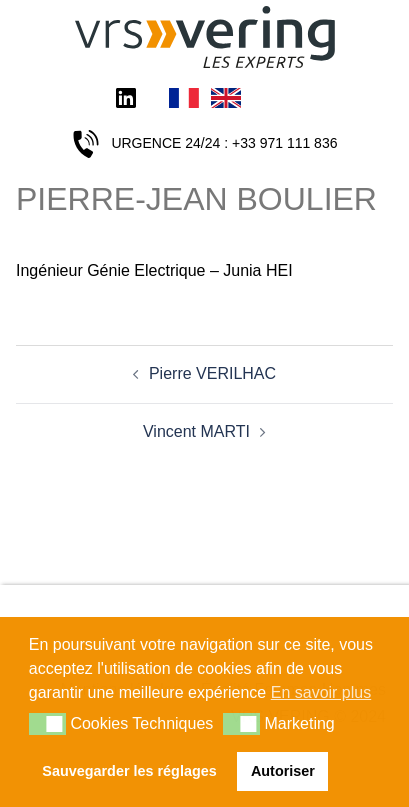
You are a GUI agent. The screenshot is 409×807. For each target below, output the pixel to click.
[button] (47, 724)
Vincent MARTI (196, 431)
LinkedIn (126, 100)
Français (184, 100)
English (226, 100)
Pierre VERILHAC (212, 373)
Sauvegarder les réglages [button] (129, 771)
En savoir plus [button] (321, 692)
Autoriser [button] (283, 771)
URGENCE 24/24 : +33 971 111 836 (224, 143)
